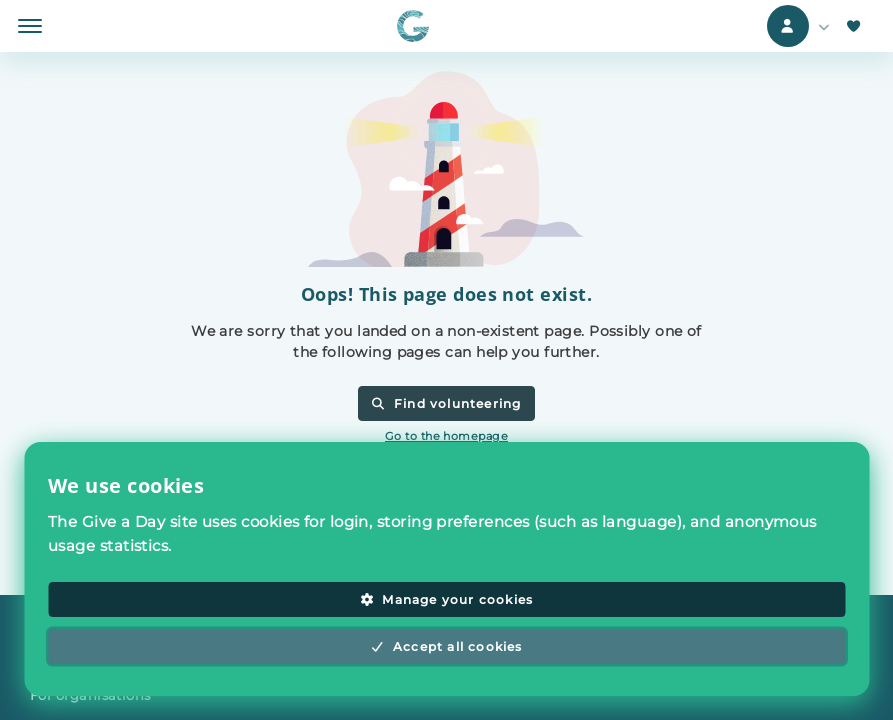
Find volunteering (446, 403)
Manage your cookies (446, 599)
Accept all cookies (446, 646)
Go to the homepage (446, 436)
